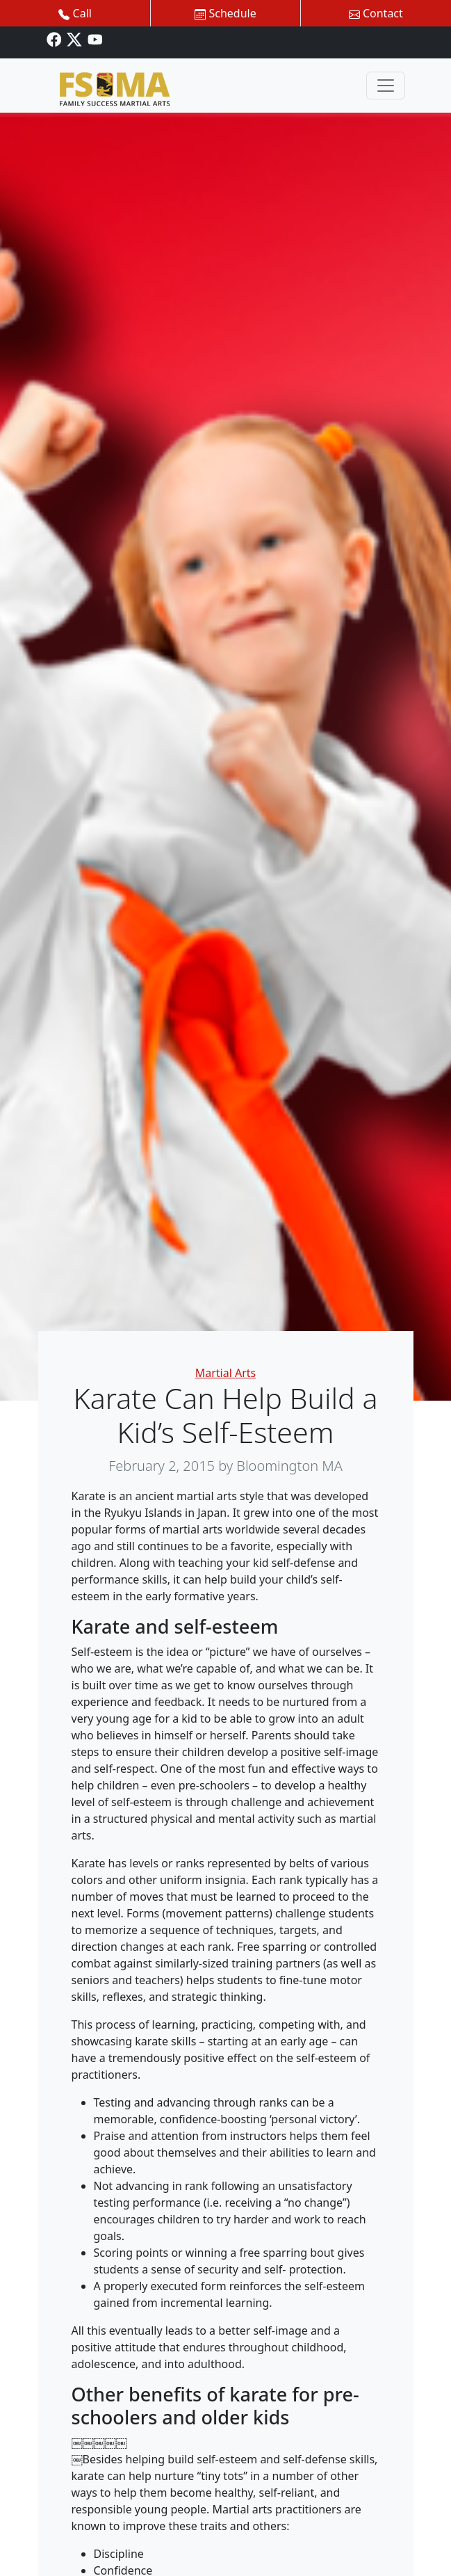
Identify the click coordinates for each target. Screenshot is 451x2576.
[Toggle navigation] (385, 85)
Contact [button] (376, 13)
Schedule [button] (225, 13)
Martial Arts (225, 1372)
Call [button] (75, 13)
